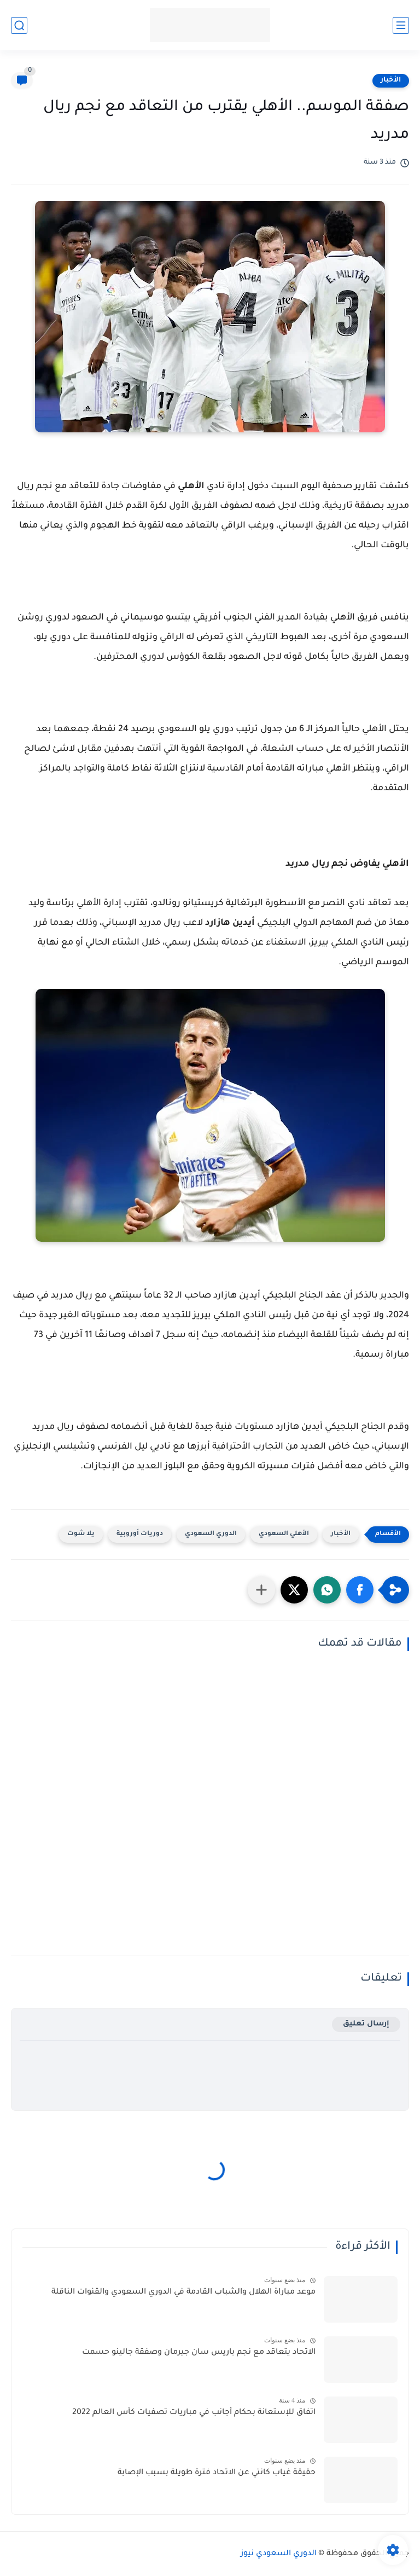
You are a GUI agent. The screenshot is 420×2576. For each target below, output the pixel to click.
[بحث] (19, 25)
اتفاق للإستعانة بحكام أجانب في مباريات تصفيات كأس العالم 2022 (194, 2413)
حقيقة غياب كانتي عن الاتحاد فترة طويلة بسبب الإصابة (217, 2473)
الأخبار (391, 80)
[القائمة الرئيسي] (401, 25)
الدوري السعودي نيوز (279, 2554)
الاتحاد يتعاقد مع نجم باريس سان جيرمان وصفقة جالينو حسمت (199, 2352)
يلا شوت (81, 1534)
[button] (360, 1590)
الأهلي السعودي (284, 1534)
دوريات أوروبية (139, 1534)
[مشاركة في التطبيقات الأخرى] (261, 1590)
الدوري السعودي (211, 1534)
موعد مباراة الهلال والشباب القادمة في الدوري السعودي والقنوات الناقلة (183, 2292)
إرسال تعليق (366, 2024)
